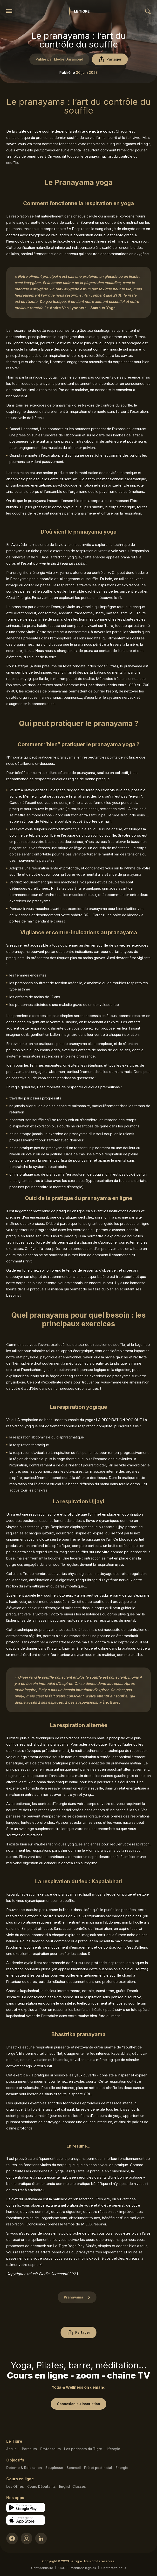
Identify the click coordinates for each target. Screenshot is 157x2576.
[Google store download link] (25, 2507)
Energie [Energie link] (122, 2468)
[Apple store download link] (25, 2520)
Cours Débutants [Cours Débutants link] (41, 2486)
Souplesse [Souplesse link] (54, 2468)
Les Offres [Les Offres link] (15, 2486)
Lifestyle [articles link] (112, 2449)
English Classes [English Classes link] (72, 2486)
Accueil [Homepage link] (12, 2449)
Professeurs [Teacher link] (50, 2449)
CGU (61, 2568)
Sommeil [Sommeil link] (74, 2468)
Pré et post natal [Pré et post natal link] (98, 2468)
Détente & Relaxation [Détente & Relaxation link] (24, 2468)
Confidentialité (42, 2568)
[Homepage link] (78, 11)
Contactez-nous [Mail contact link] (113, 2568)
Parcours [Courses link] (29, 2449)
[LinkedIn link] (41, 2538)
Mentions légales (83, 2568)
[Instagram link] (26, 2538)
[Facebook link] (12, 2538)
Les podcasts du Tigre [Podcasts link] (83, 2449)
